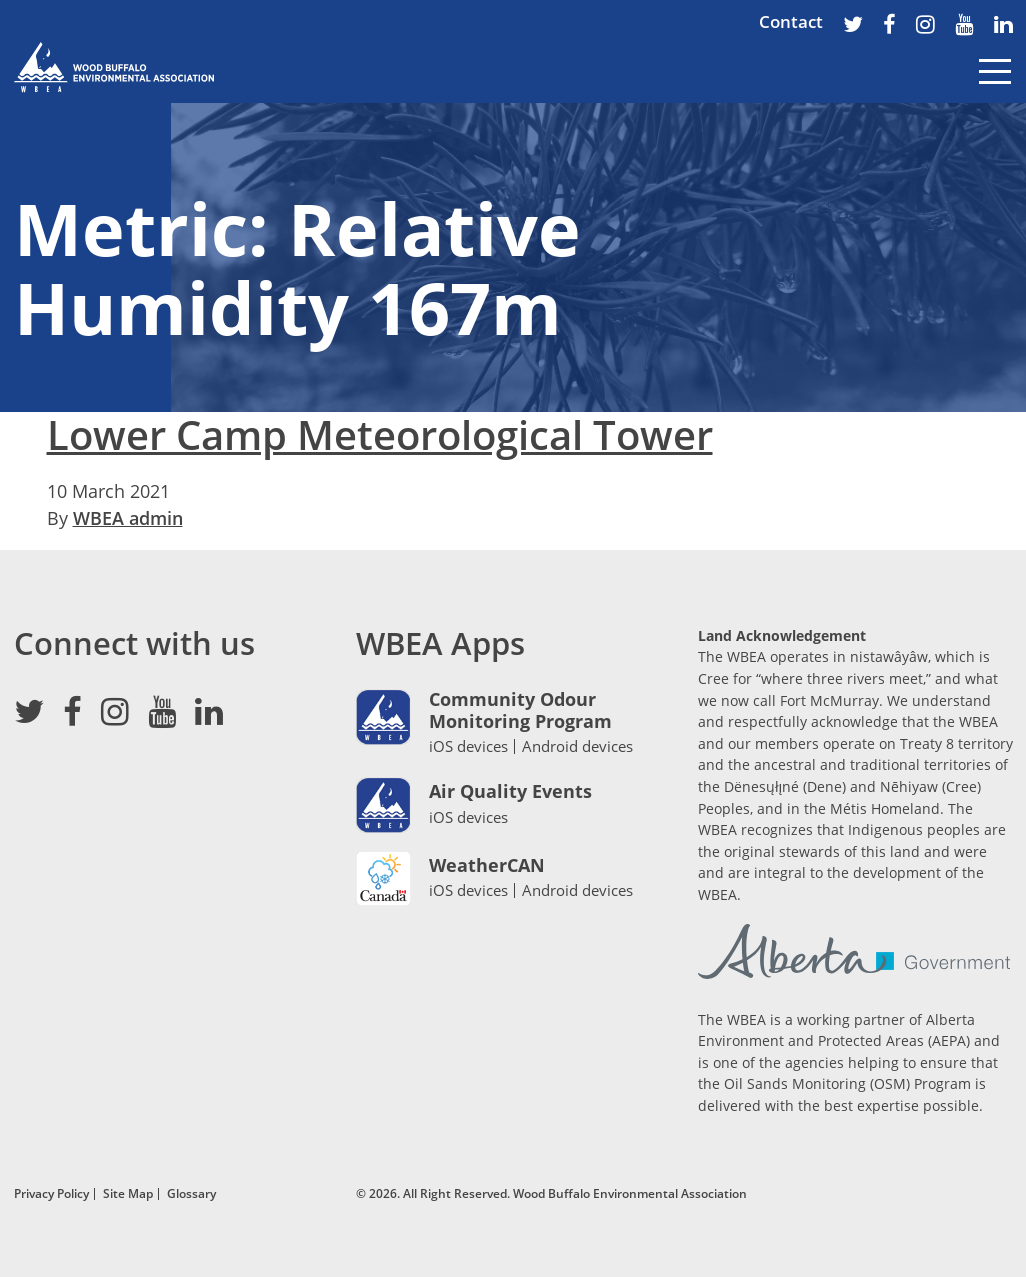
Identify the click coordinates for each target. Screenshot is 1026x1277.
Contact (791, 21)
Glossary (191, 1193)
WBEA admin (128, 518)
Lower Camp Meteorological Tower (380, 435)
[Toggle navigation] (995, 86)
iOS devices (468, 746)
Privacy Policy (51, 1193)
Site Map (128, 1193)
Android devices (577, 746)
